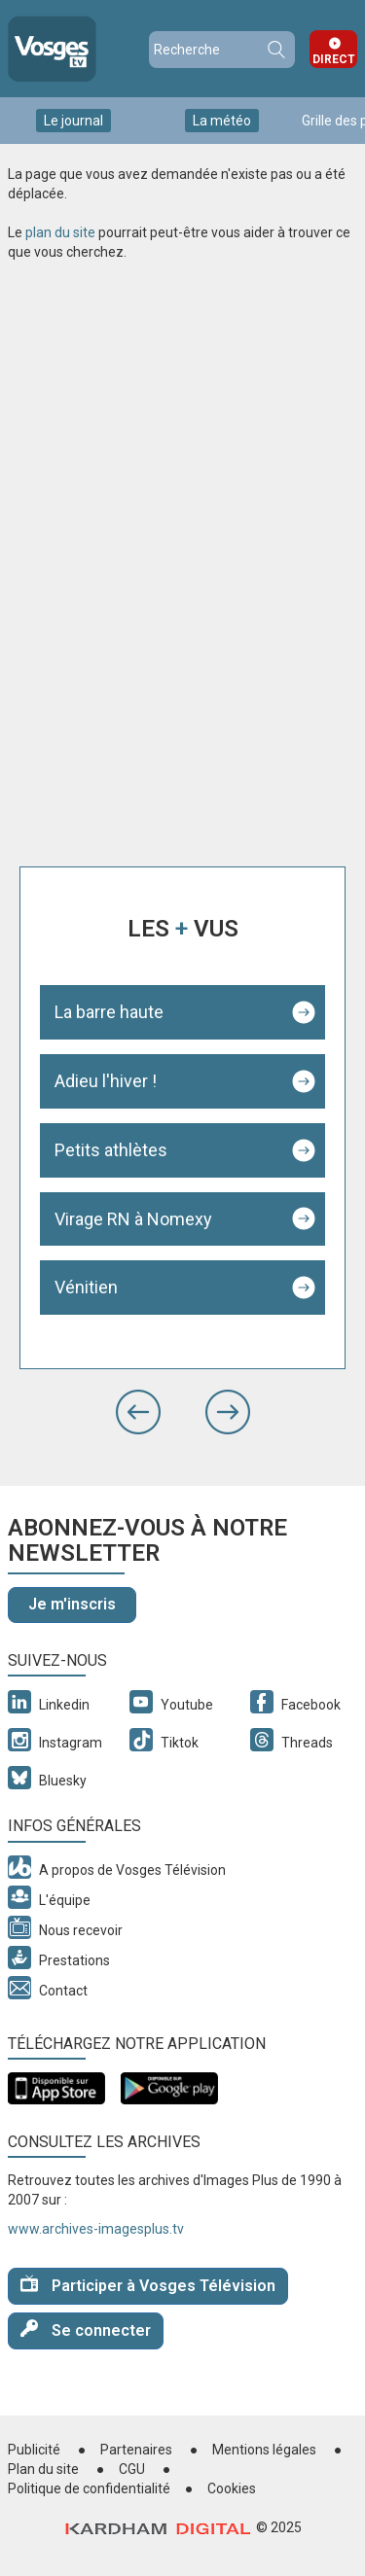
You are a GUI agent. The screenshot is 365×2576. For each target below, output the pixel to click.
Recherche (275, 49)
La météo (222, 120)
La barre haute (109, 1012)
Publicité (34, 2449)
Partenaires (136, 2449)
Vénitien (86, 1287)
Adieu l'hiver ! (106, 1081)
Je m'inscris (72, 1604)
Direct (333, 59)
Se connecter (85, 2329)
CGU (132, 2469)
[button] (138, 1412)
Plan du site (43, 2469)
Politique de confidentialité (89, 2488)
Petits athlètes (111, 1150)
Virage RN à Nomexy (133, 1219)
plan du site (60, 232)
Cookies (231, 2488)
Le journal (73, 120)
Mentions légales (264, 2449)
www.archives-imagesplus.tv (96, 2229)
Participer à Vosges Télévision (147, 2285)
